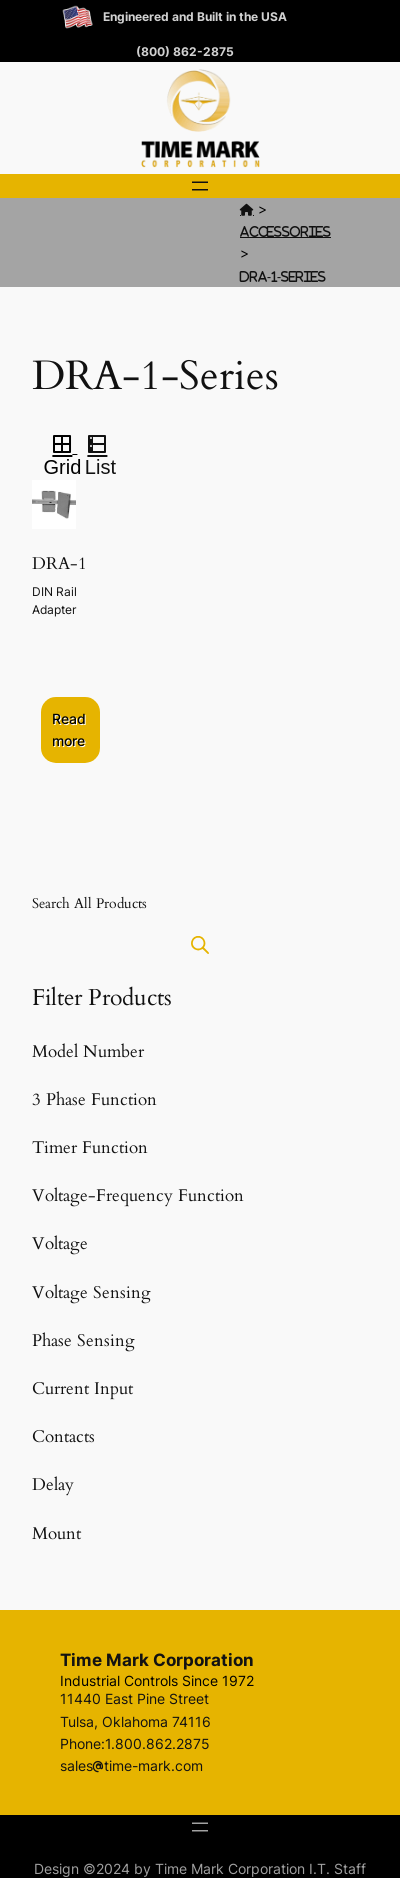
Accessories (285, 231)
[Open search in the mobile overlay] (200, 944)
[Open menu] (200, 186)
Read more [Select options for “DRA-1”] (69, 729)
